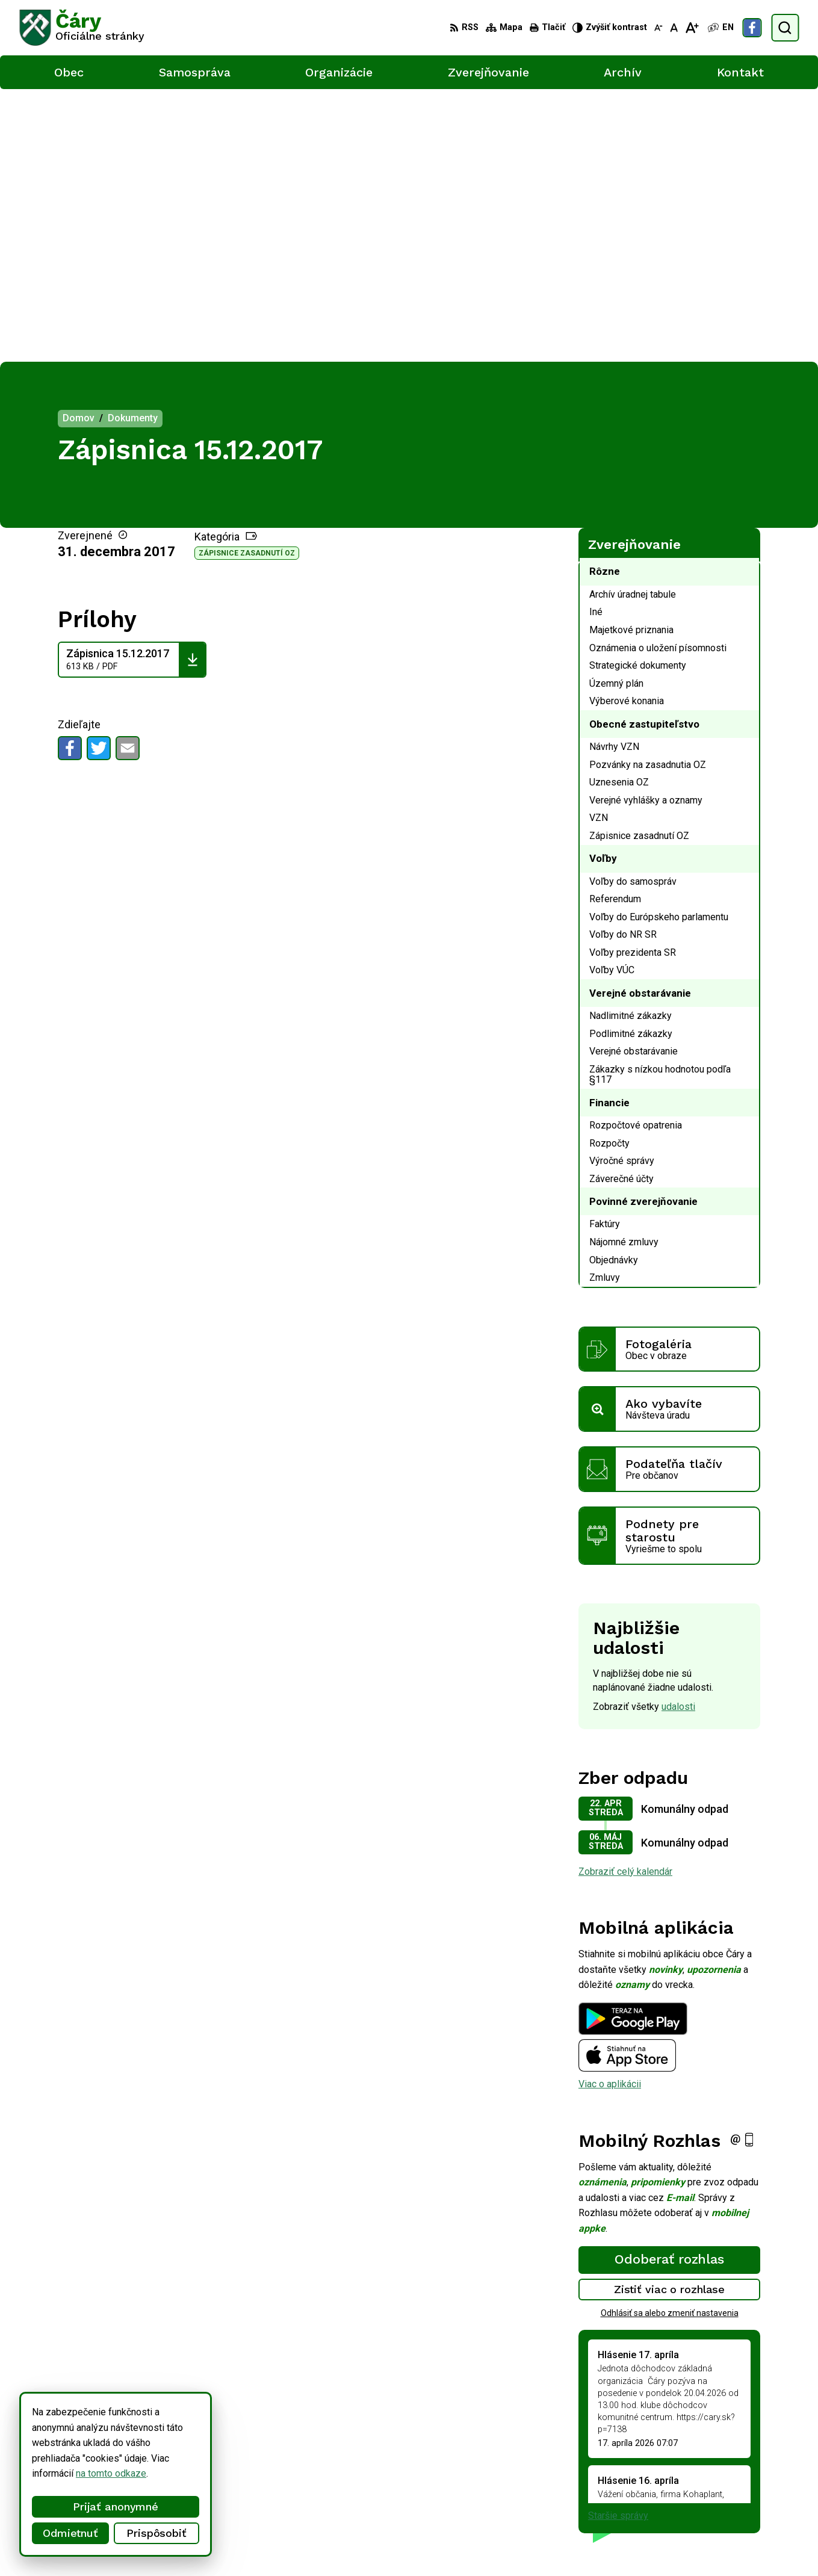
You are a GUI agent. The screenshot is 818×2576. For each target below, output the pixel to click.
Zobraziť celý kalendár (625, 1598)
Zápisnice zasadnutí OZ (247, 280)
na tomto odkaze (89, 2473)
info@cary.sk (749, 2486)
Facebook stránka (760, 2500)
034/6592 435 (753, 2473)
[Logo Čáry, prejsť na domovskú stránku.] (81, 28)
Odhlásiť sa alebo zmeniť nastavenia (670, 2040)
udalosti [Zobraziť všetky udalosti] (678, 1434)
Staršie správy (618, 2243)
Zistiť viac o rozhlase (669, 2016)
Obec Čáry (325, 2544)
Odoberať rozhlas (669, 1986)
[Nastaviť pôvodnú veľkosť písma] (673, 27)
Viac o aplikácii (609, 1811)
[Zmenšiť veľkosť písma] (658, 27)
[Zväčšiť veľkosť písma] (691, 27)
